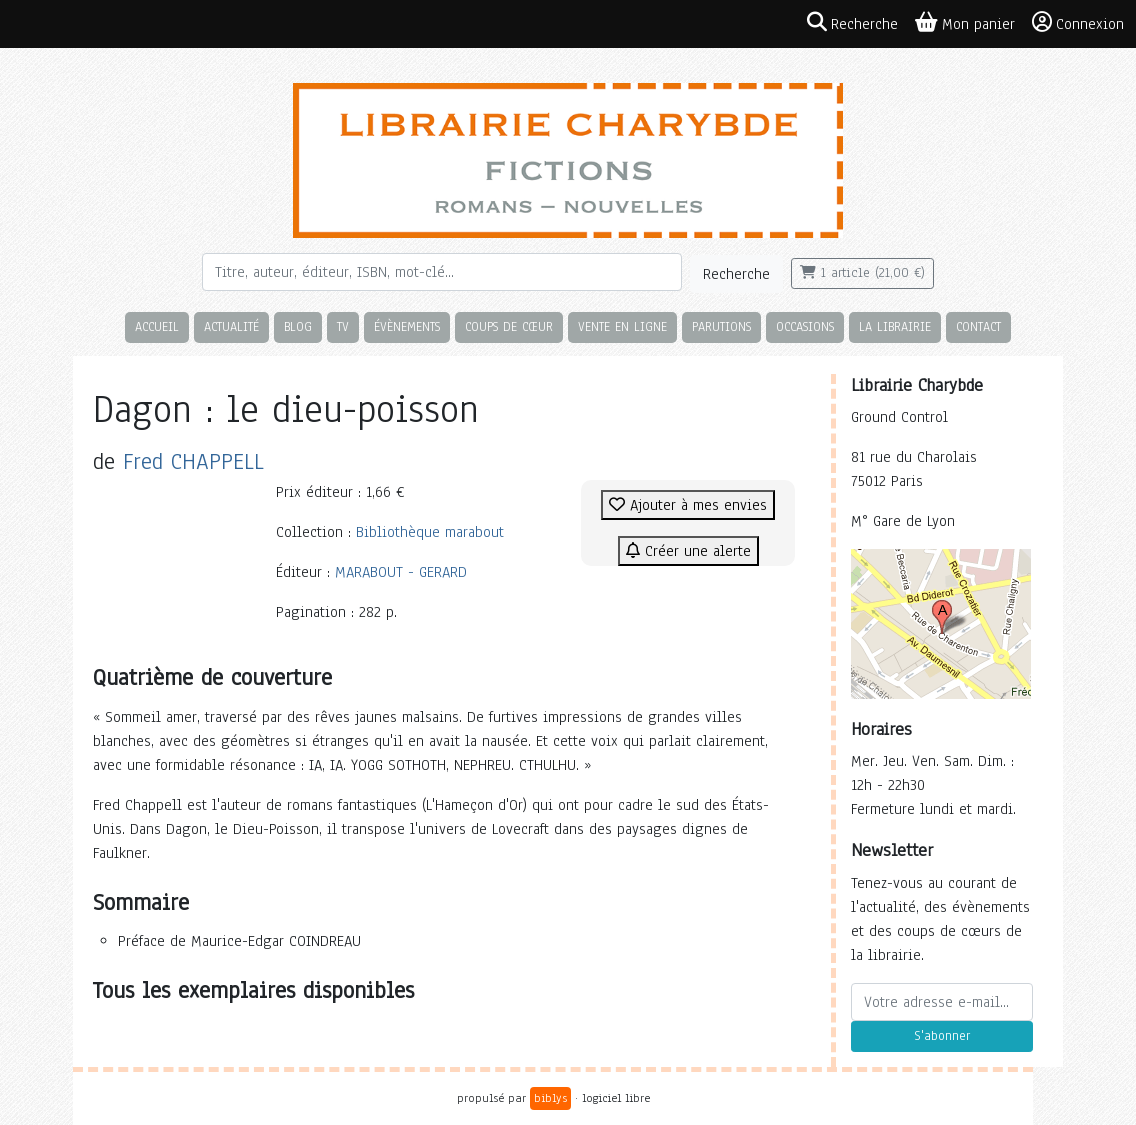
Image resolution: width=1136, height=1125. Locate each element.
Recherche (736, 274)
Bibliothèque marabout (430, 532)
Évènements (407, 326)
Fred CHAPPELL (193, 461)
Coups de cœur (509, 326)
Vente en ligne (622, 326)
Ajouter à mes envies (688, 505)
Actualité (231, 326)
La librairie (895, 326)
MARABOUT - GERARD (401, 572)
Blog (298, 326)
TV (343, 326)
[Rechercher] (442, 272)
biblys (550, 1098)
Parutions (721, 326)
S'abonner (942, 1036)
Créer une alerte (688, 551)
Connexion (1078, 23)
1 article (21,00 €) (862, 273)
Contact (978, 326)
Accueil (157, 326)
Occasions (805, 326)
